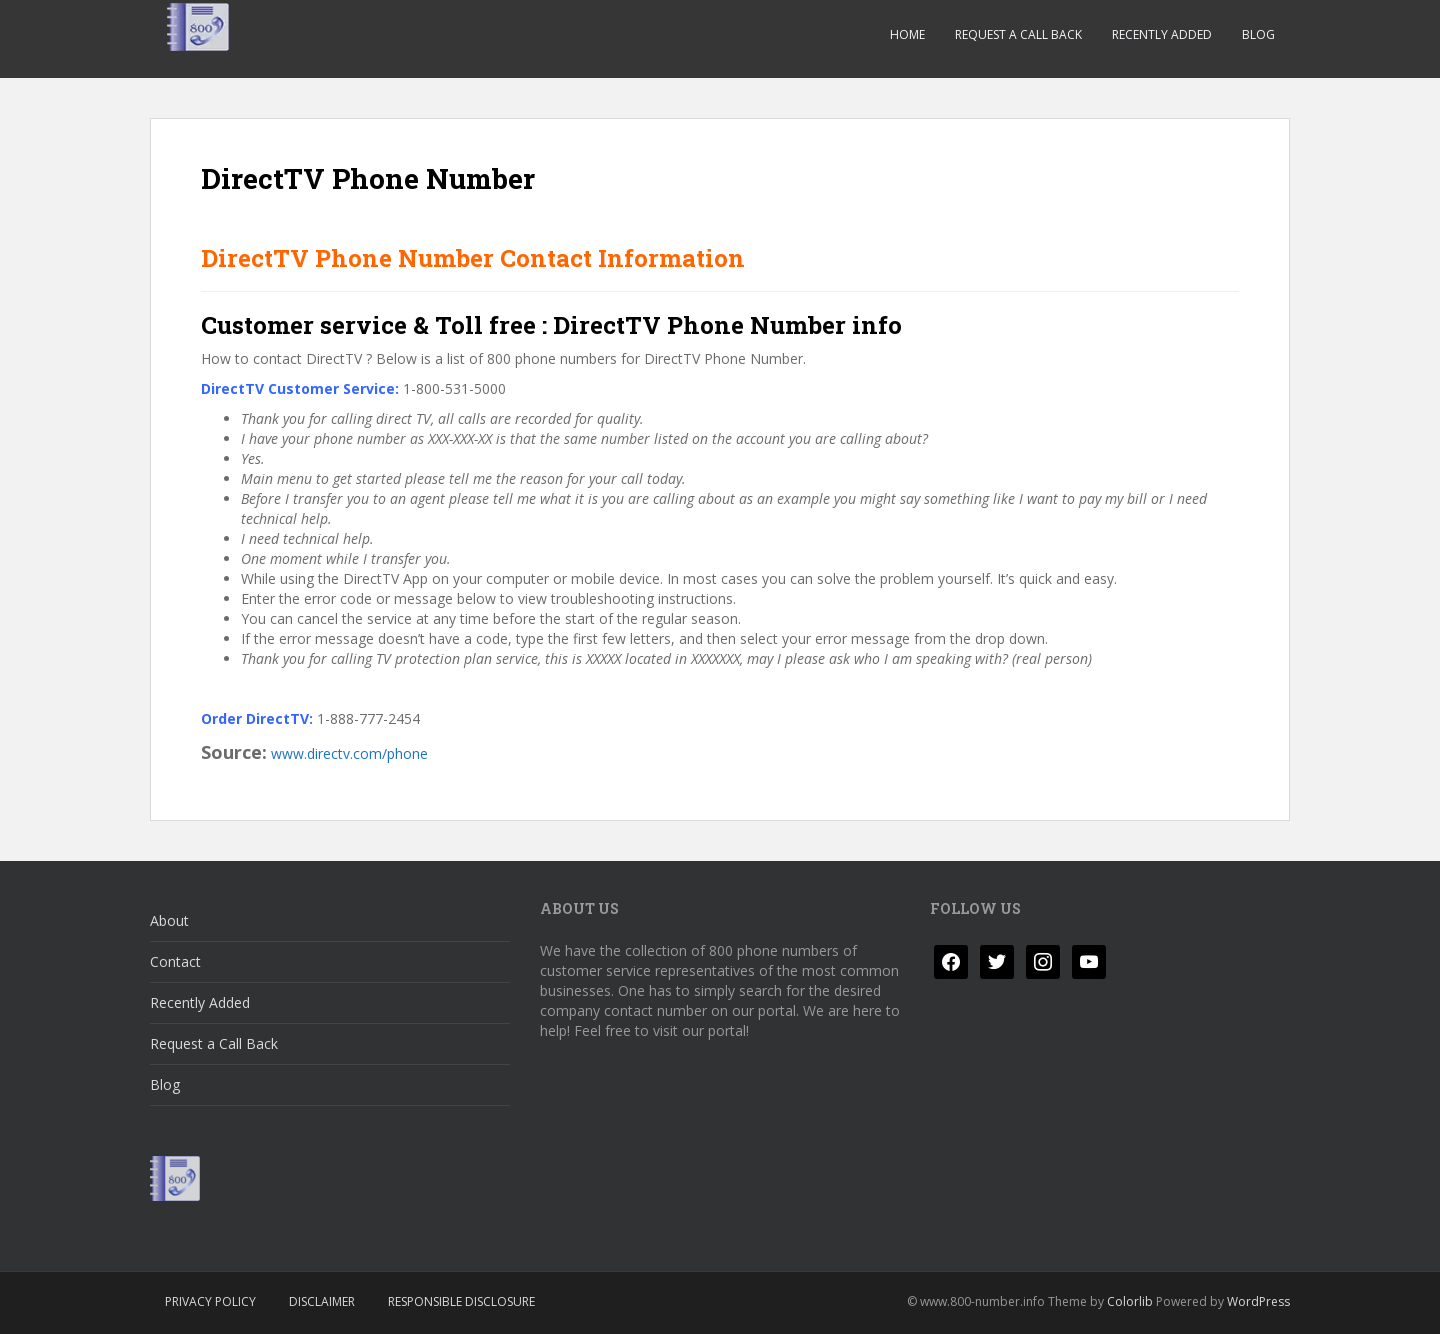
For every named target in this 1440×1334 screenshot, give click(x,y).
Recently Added (1162, 34)
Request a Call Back (1018, 34)
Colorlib (1130, 1301)
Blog (1258, 34)
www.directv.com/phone (349, 753)
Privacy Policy (210, 1301)
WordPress (1258, 1301)
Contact (175, 961)
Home (907, 34)
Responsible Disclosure (461, 1301)
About (169, 920)
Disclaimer (322, 1301)
